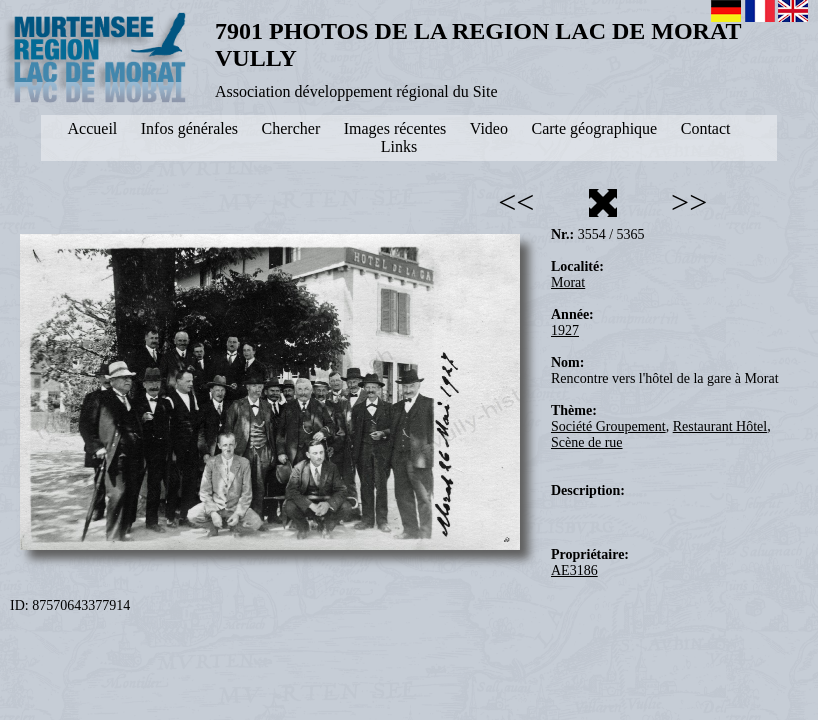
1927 (565, 330)
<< (516, 202)
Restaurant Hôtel (720, 426)
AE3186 (574, 570)
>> (689, 202)
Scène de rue (587, 442)
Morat (568, 282)
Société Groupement (608, 426)
